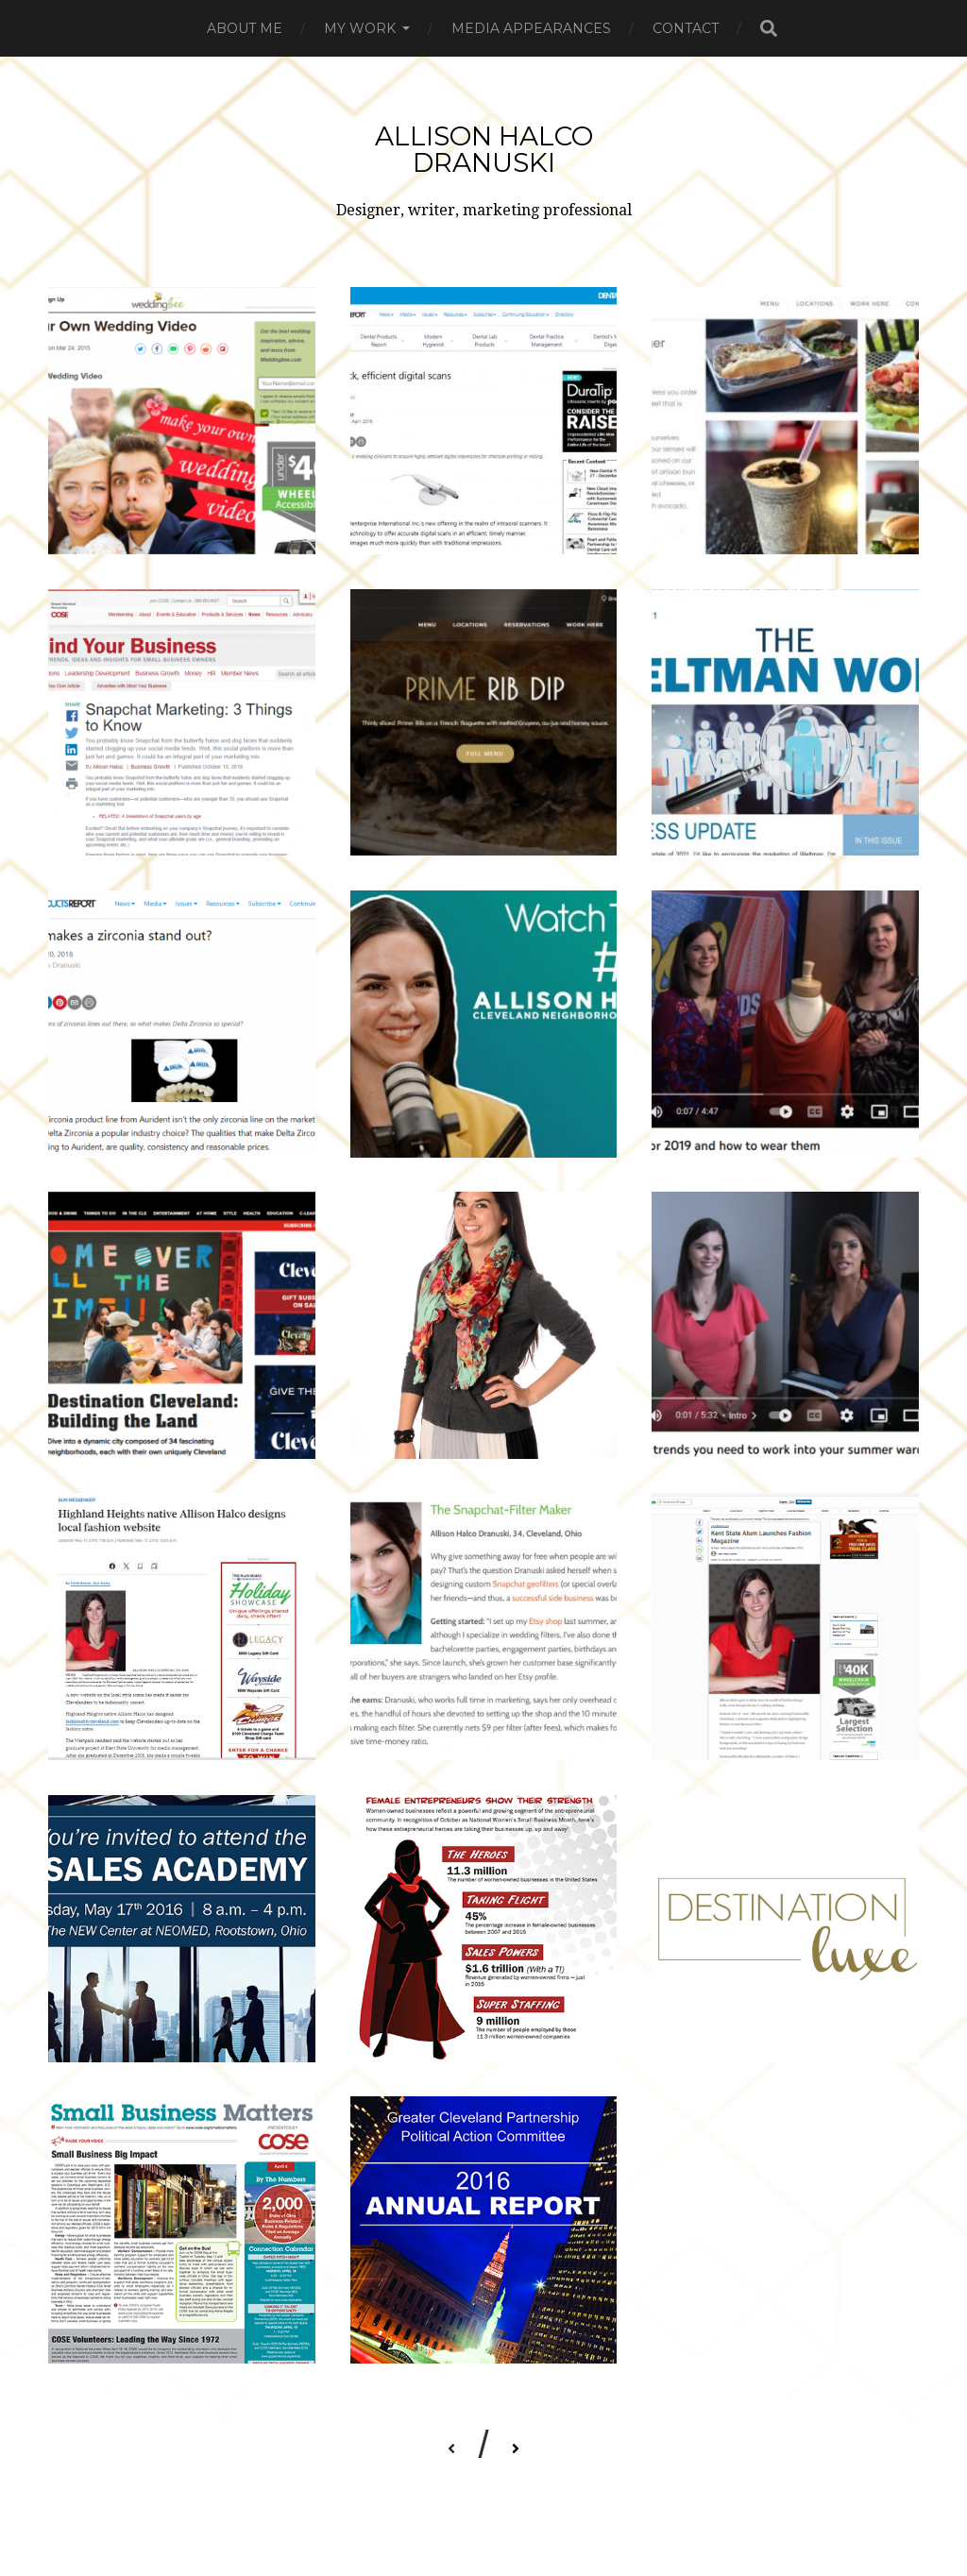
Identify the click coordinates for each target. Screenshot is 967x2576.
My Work (360, 28)
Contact (686, 28)
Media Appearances (531, 28)
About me (244, 28)
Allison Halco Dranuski (484, 149)
